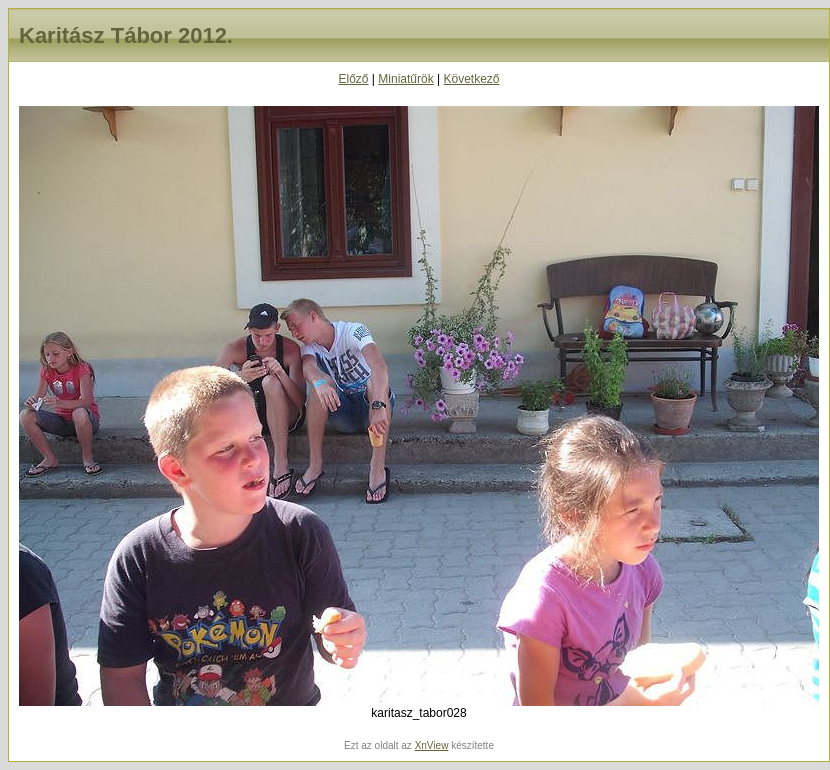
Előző (353, 79)
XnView (432, 745)
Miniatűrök (405, 79)
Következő (471, 79)
